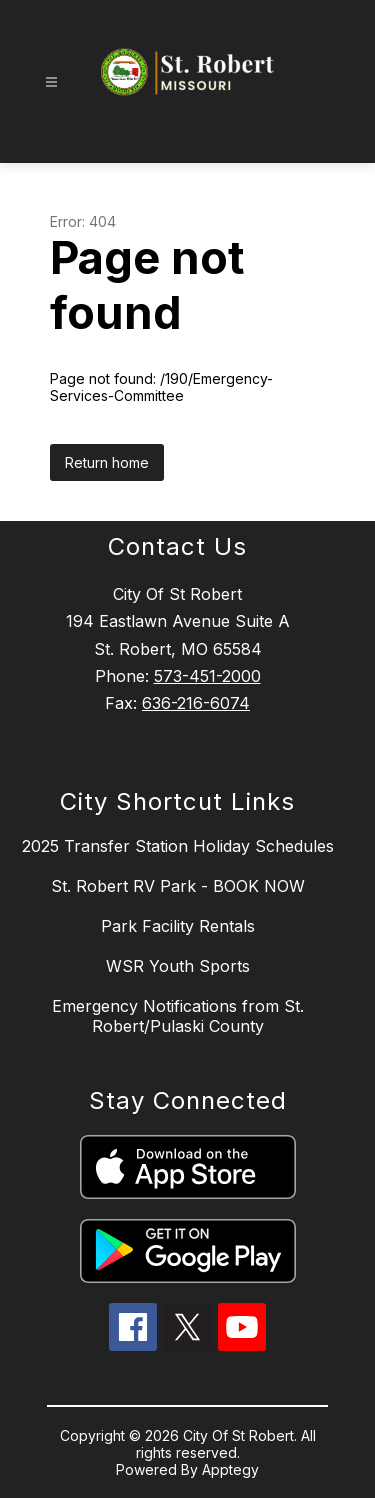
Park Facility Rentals (178, 926)
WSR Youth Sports (178, 966)
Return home (107, 462)
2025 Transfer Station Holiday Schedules (178, 846)
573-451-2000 (207, 676)
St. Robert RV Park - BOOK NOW (178, 886)
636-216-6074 (196, 703)
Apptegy (230, 1469)
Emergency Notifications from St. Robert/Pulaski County (178, 1016)
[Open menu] (51, 82)
